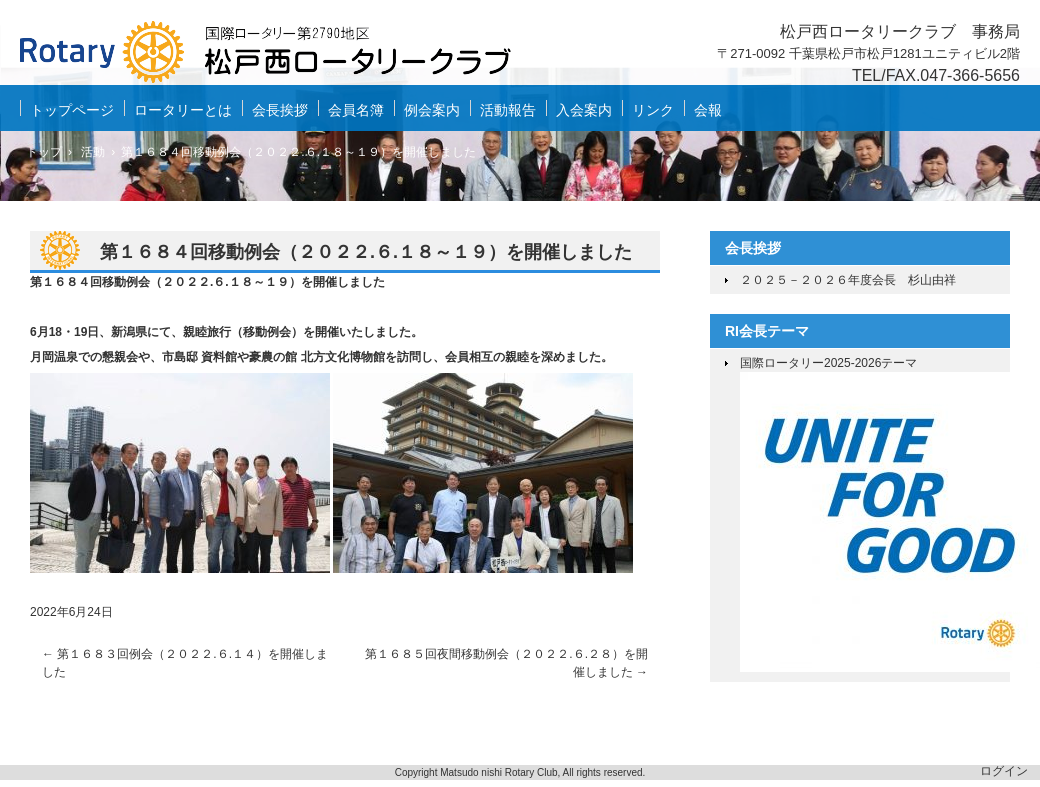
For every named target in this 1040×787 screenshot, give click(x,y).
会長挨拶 (280, 110)
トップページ (72, 110)
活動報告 (508, 110)
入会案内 (584, 110)
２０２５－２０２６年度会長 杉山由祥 (848, 280)
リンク (653, 110)
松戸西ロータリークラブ (280, 56)
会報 (708, 110)
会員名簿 (356, 110)
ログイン (1004, 771)
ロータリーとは (183, 110)
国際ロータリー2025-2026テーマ (828, 363)
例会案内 (432, 110)
